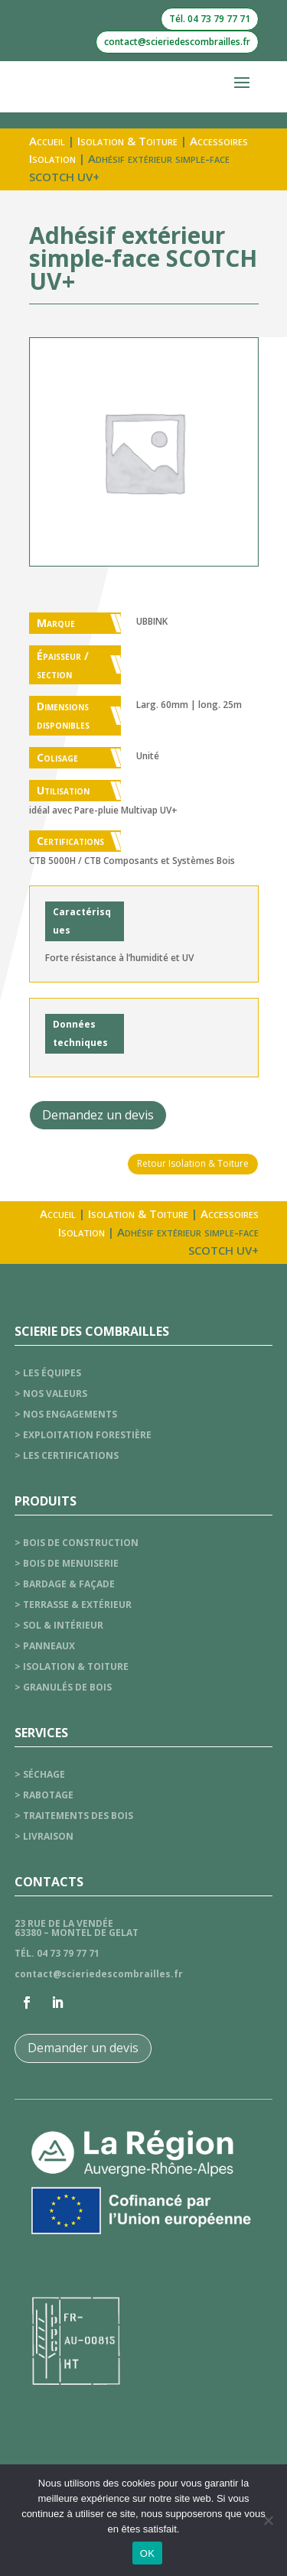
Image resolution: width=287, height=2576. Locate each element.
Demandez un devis (98, 1114)
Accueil (47, 140)
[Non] (268, 2520)
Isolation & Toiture (127, 140)
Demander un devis (83, 2047)
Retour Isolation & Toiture (193, 1163)
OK (147, 2553)
